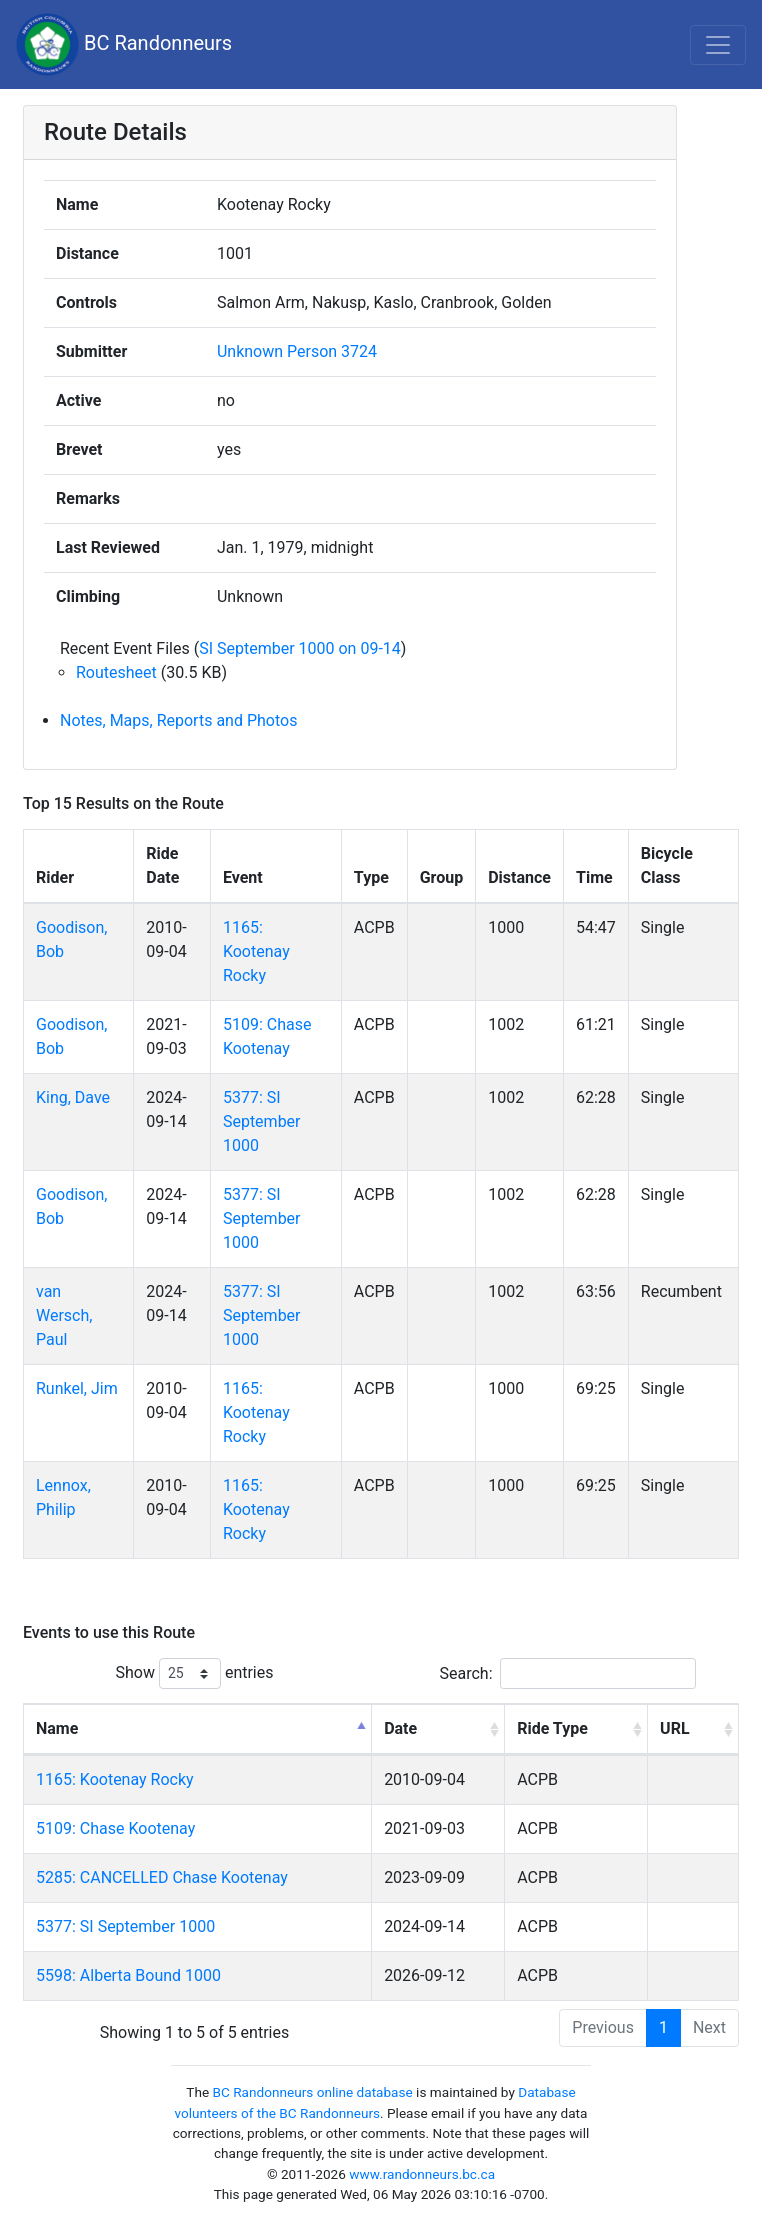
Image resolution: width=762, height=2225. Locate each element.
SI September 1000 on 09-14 (300, 648)
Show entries (194, 1673)
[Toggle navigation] (718, 45)
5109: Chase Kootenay (115, 1828)
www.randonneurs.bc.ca (422, 2174)
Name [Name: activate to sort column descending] (57, 1728)
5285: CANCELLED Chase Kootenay (162, 1877)
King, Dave (73, 1097)
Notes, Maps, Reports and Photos (178, 720)
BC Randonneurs (124, 44)
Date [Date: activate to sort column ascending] (400, 1728)
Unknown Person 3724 (297, 351)
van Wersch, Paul (64, 1315)
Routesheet (116, 672)
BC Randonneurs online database (313, 2092)
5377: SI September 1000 (262, 1121)
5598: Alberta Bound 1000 (128, 1975)
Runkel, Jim (77, 1388)
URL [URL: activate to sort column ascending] (674, 1728)
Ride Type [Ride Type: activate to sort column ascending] (552, 1728)
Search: (567, 1673)
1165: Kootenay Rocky (256, 951)
